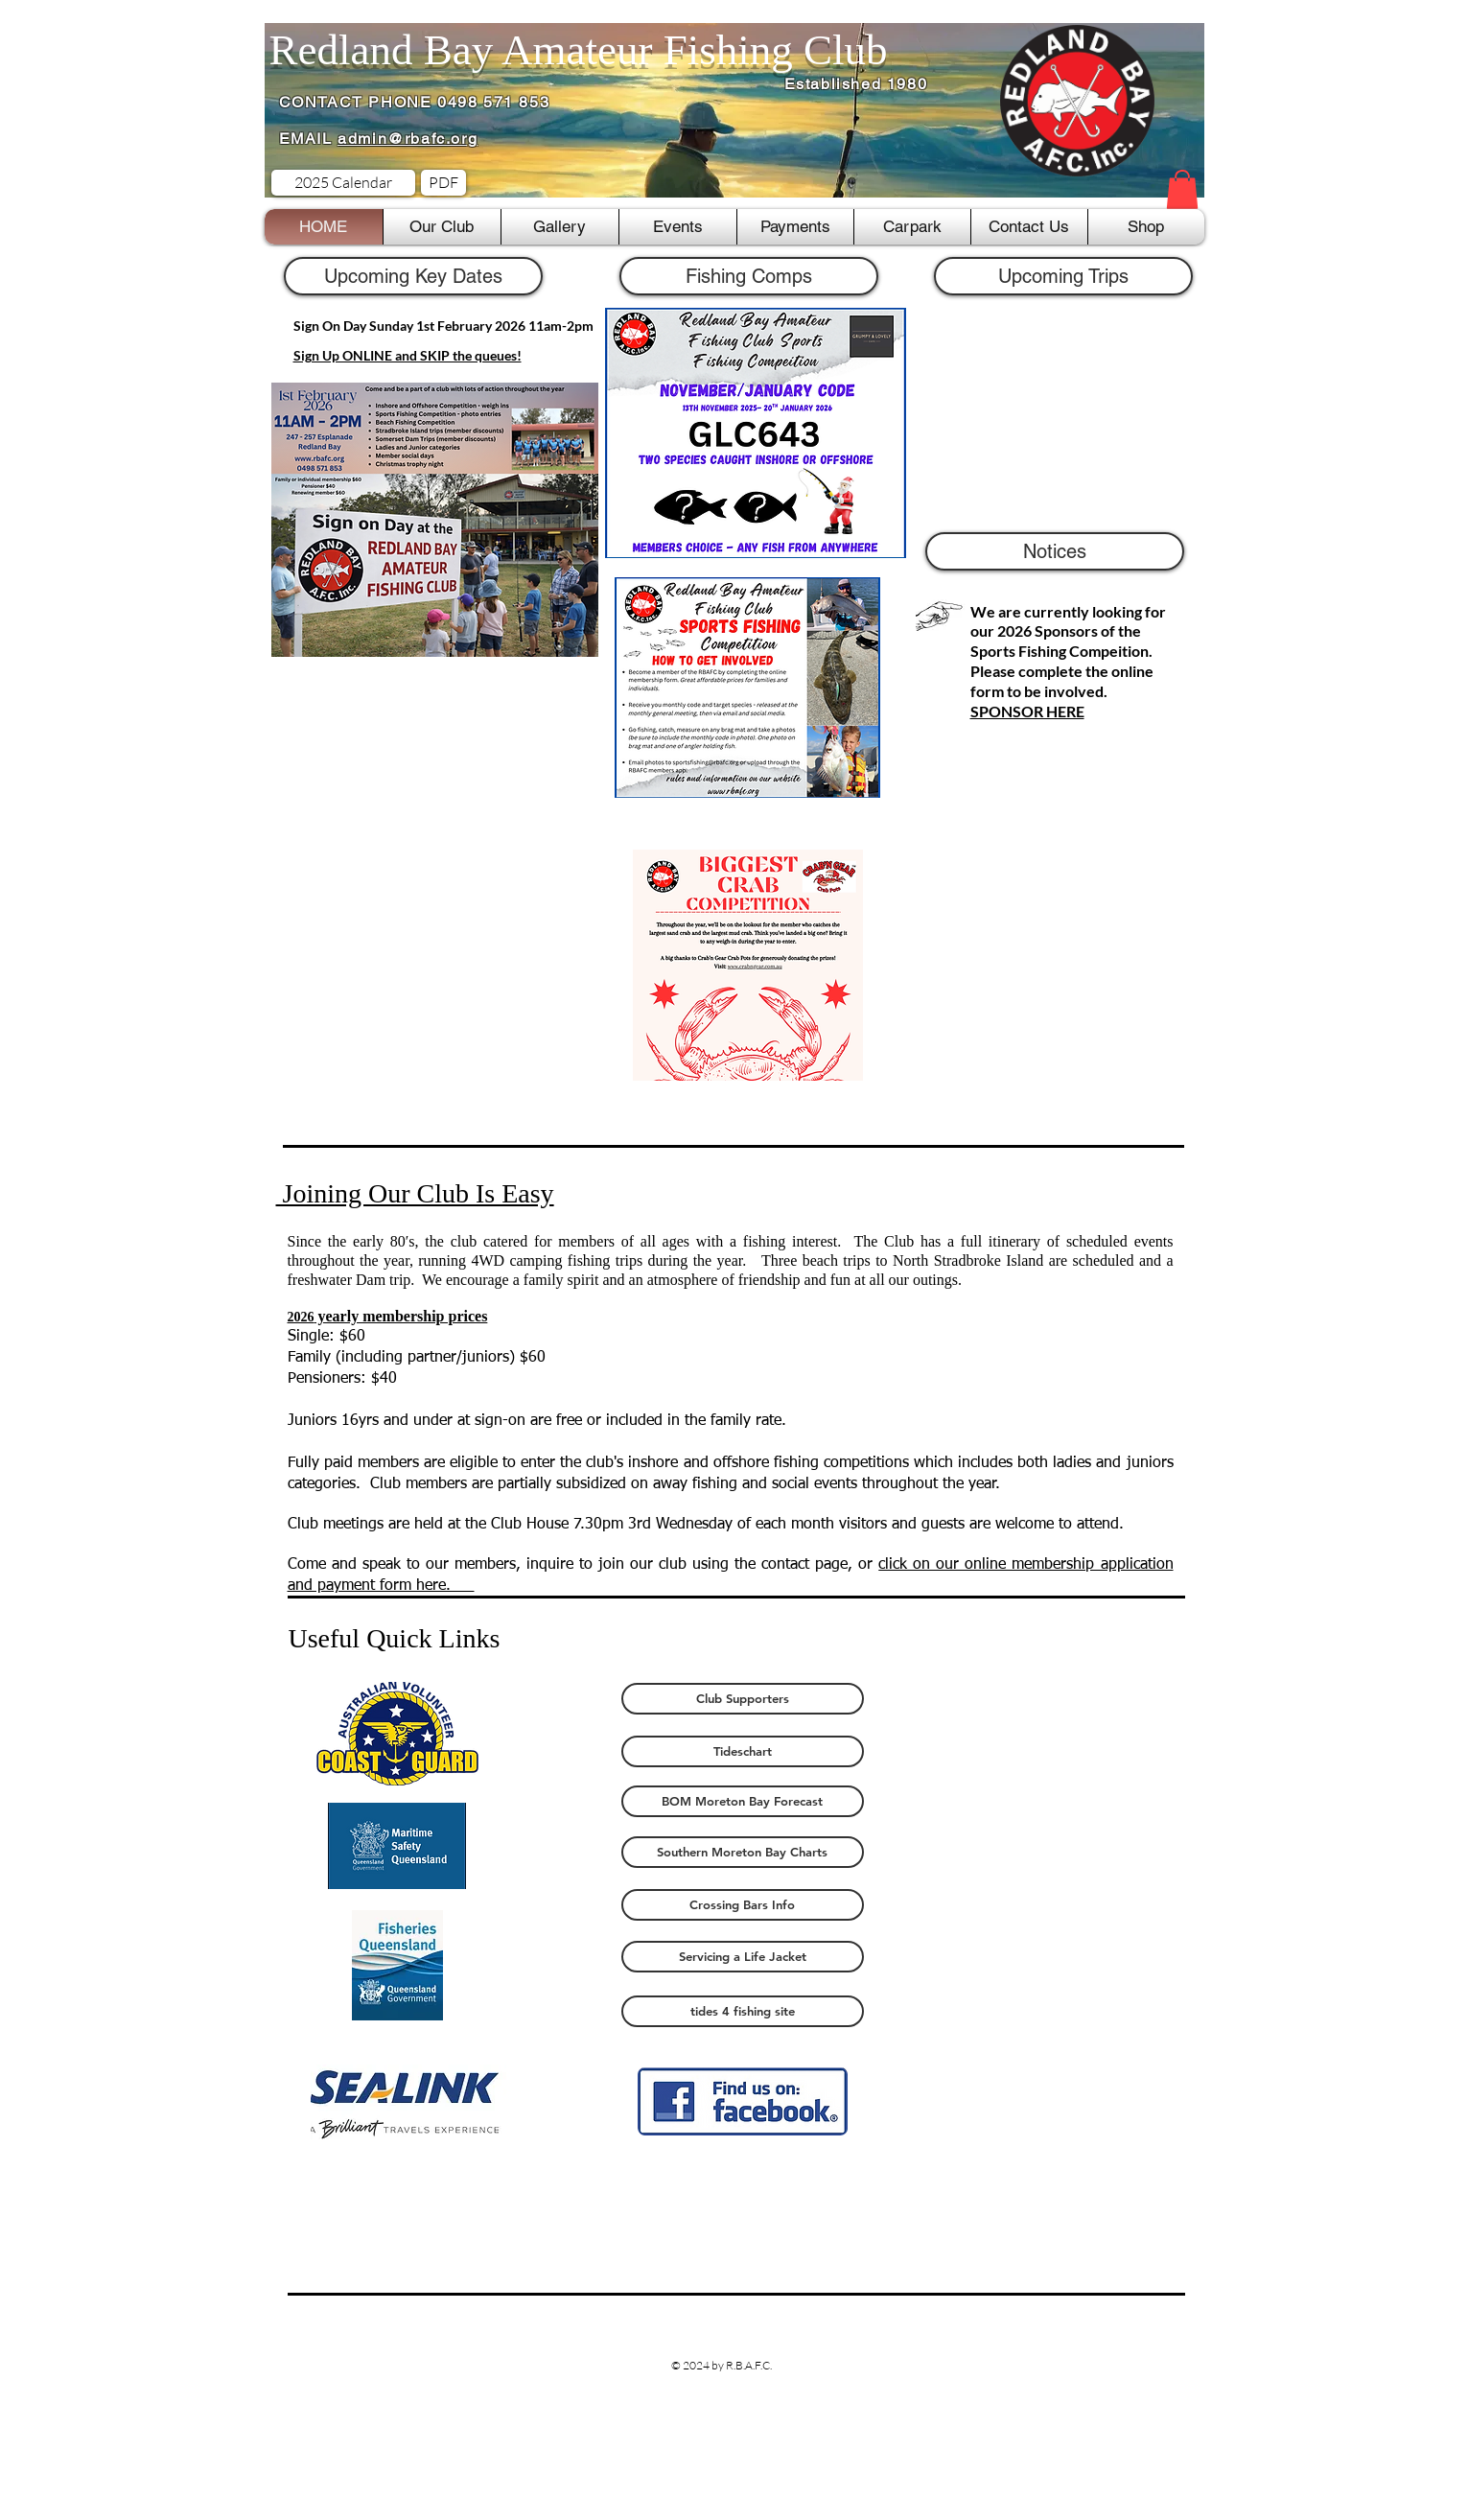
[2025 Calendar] (343, 183)
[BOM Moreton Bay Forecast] (742, 1801)
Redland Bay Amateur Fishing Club (578, 50)
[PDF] (443, 183)
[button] (1182, 189)
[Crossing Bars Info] (742, 1905)
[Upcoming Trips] (1063, 276)
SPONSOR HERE (1027, 711)
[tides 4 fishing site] (742, 2011)
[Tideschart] (742, 1751)
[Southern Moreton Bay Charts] (742, 1852)
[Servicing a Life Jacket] (742, 1956)
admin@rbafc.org (408, 138)
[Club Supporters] (742, 1699)
